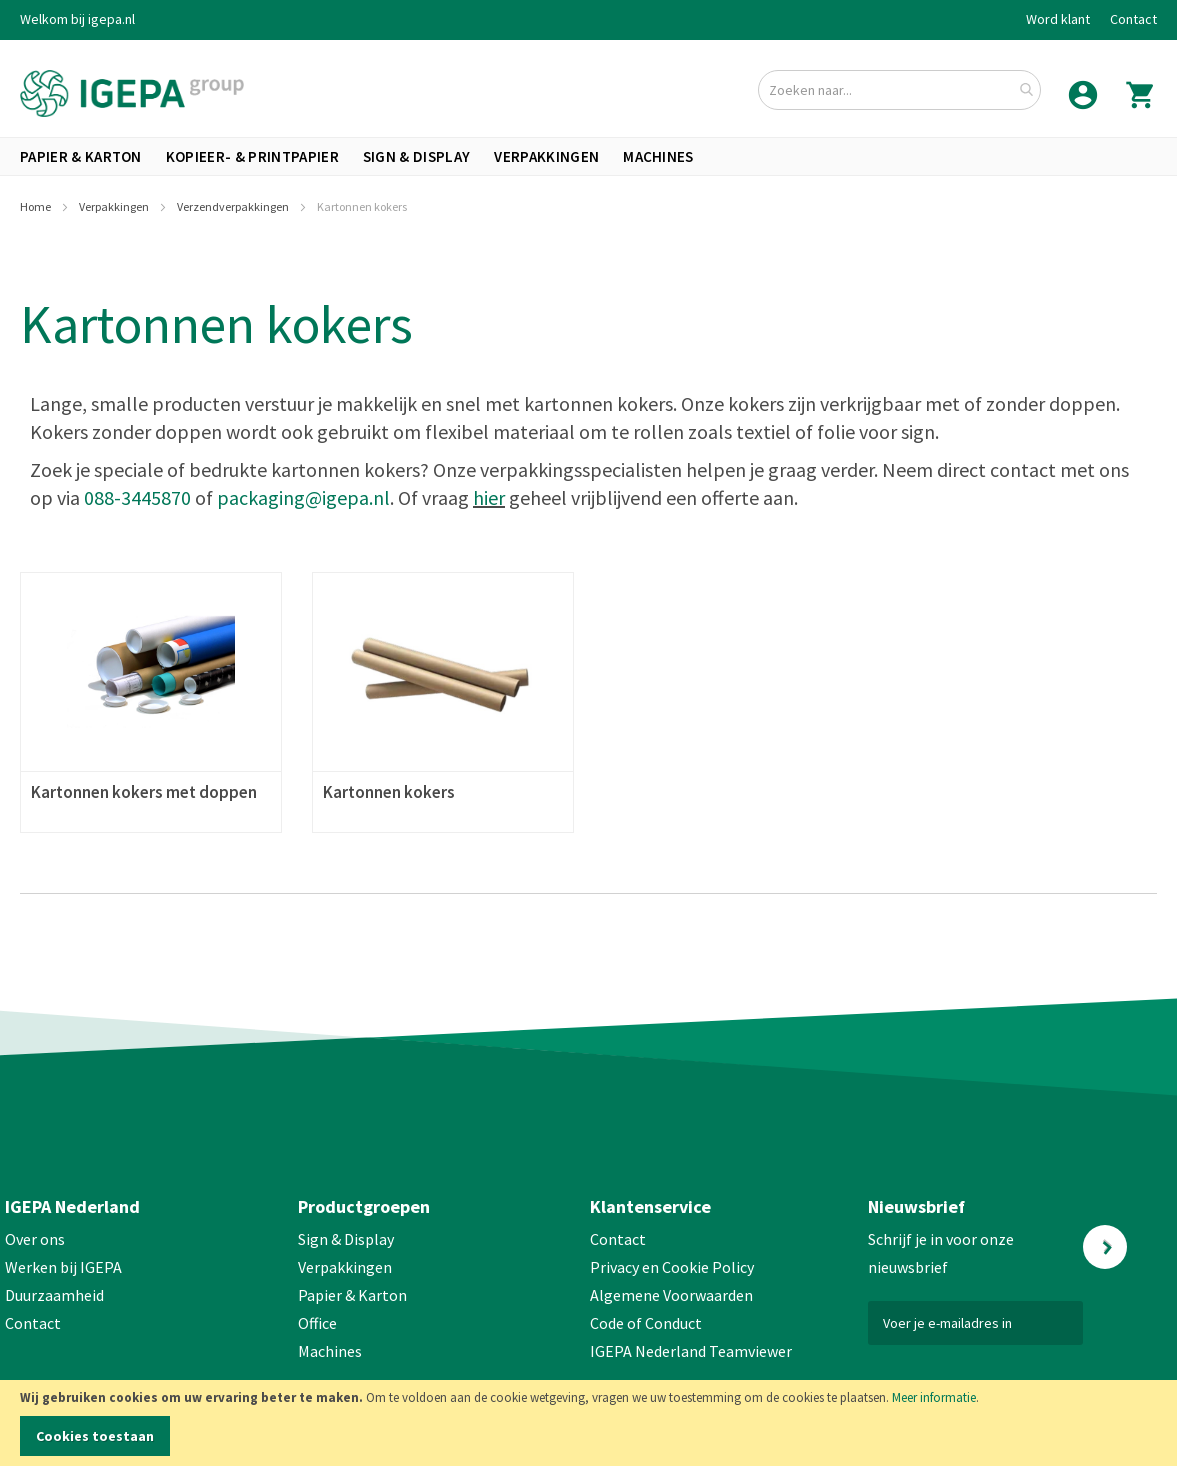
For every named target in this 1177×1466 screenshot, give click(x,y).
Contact (1133, 19)
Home (36, 206)
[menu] (588, 156)
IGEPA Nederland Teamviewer (691, 1351)
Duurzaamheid (54, 1295)
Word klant (1058, 19)
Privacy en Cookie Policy (672, 1267)
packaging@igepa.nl (303, 497)
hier (489, 497)
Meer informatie (934, 1397)
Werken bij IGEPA (63, 1267)
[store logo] (132, 93)
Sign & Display (346, 1239)
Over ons (35, 1239)
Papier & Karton (352, 1295)
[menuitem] (81, 156)
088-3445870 (137, 497)
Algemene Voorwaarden (671, 1295)
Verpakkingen (115, 206)
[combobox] (899, 90)
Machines (330, 1351)
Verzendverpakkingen (234, 206)
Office (319, 1323)
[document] (588, 1423)
